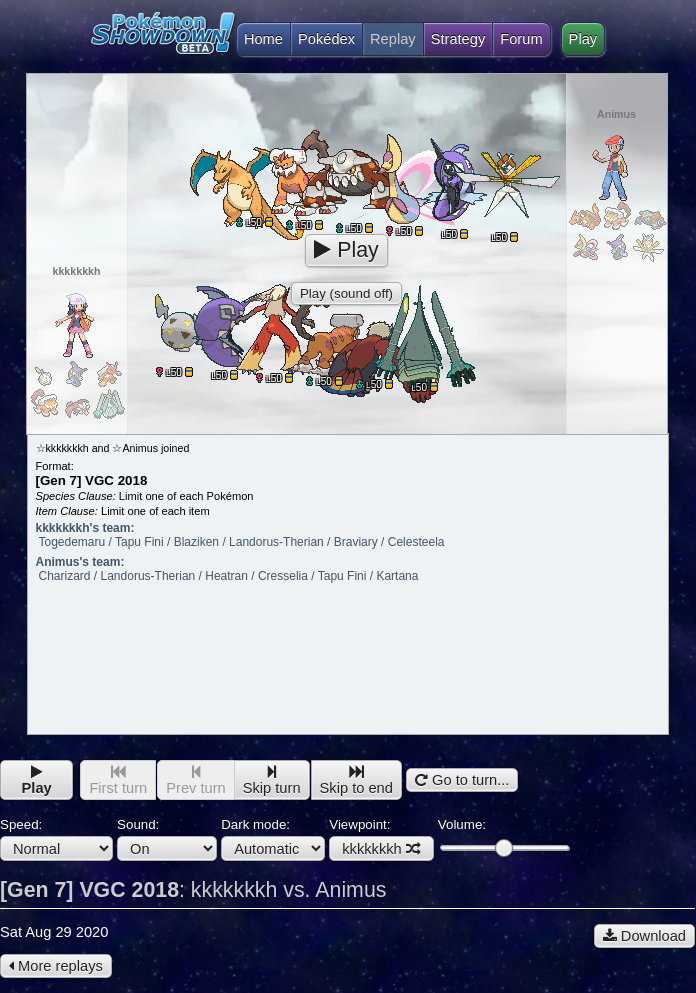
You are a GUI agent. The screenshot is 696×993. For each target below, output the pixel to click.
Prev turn (195, 780)
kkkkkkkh (381, 849)
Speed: (56, 839)
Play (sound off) (346, 293)
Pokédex (326, 39)
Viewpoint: (381, 839)
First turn (118, 780)
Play (583, 39)
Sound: (167, 839)
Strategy (458, 39)
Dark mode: (273, 839)
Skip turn (272, 780)
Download (644, 936)
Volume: (503, 836)
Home (259, 39)
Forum (521, 39)
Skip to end (356, 780)
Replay (393, 39)
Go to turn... (462, 780)
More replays (56, 966)
